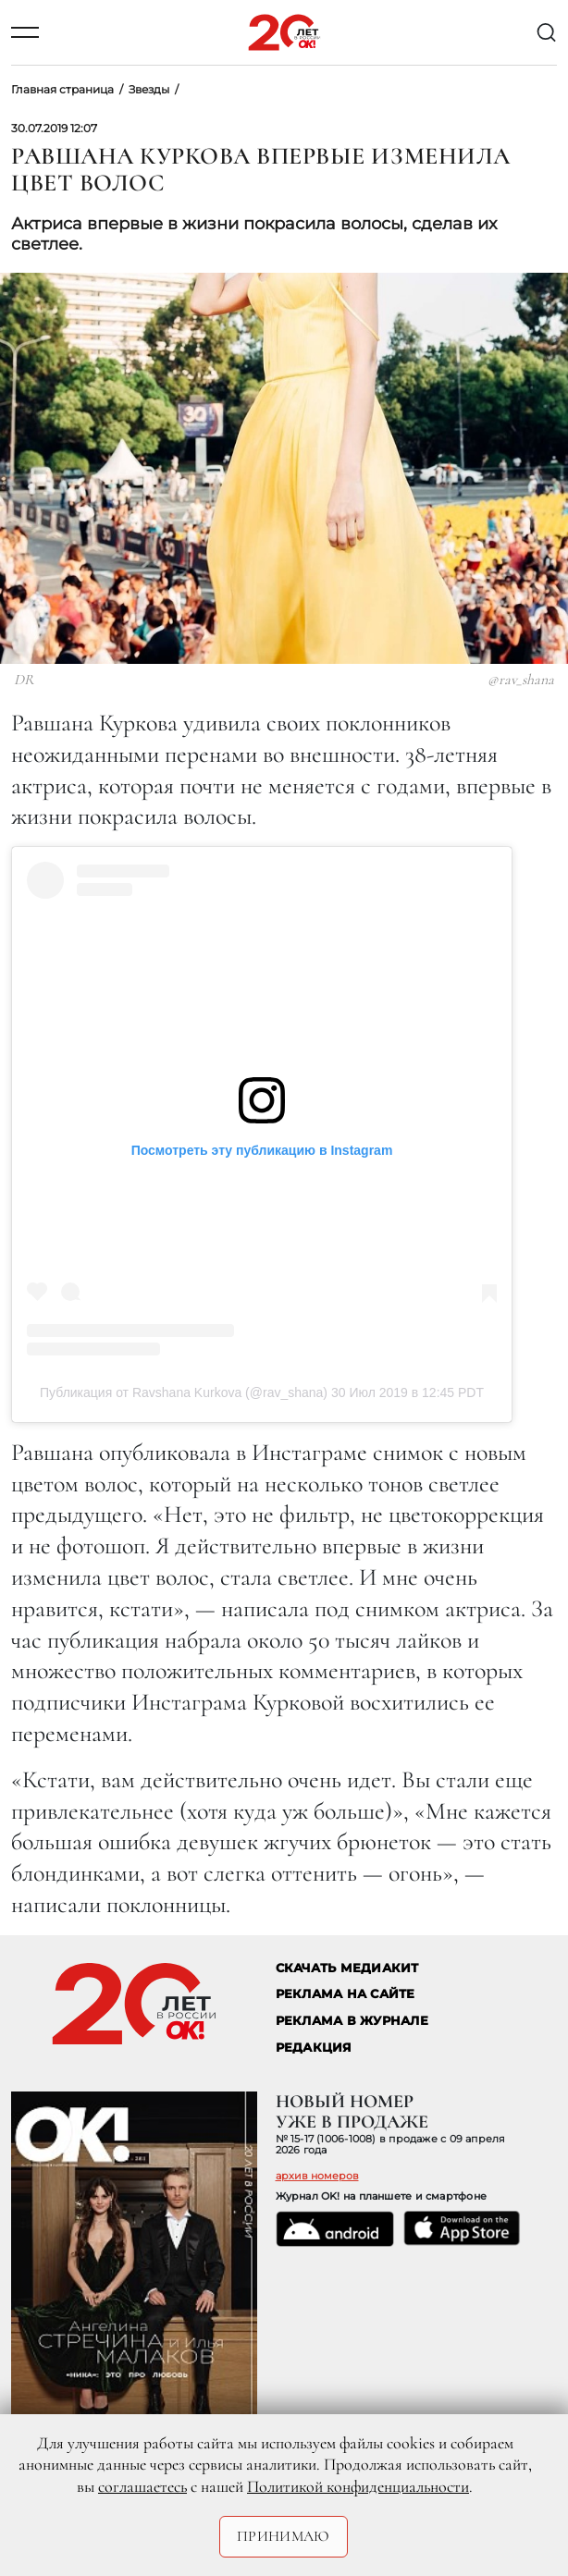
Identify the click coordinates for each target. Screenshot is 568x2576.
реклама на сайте (345, 1994)
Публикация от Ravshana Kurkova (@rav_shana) (183, 1392)
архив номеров (317, 2175)
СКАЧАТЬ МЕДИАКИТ (347, 1968)
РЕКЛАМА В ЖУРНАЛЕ (352, 2021)
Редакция (314, 2048)
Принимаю (283, 2536)
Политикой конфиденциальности (358, 2486)
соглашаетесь (142, 2486)
